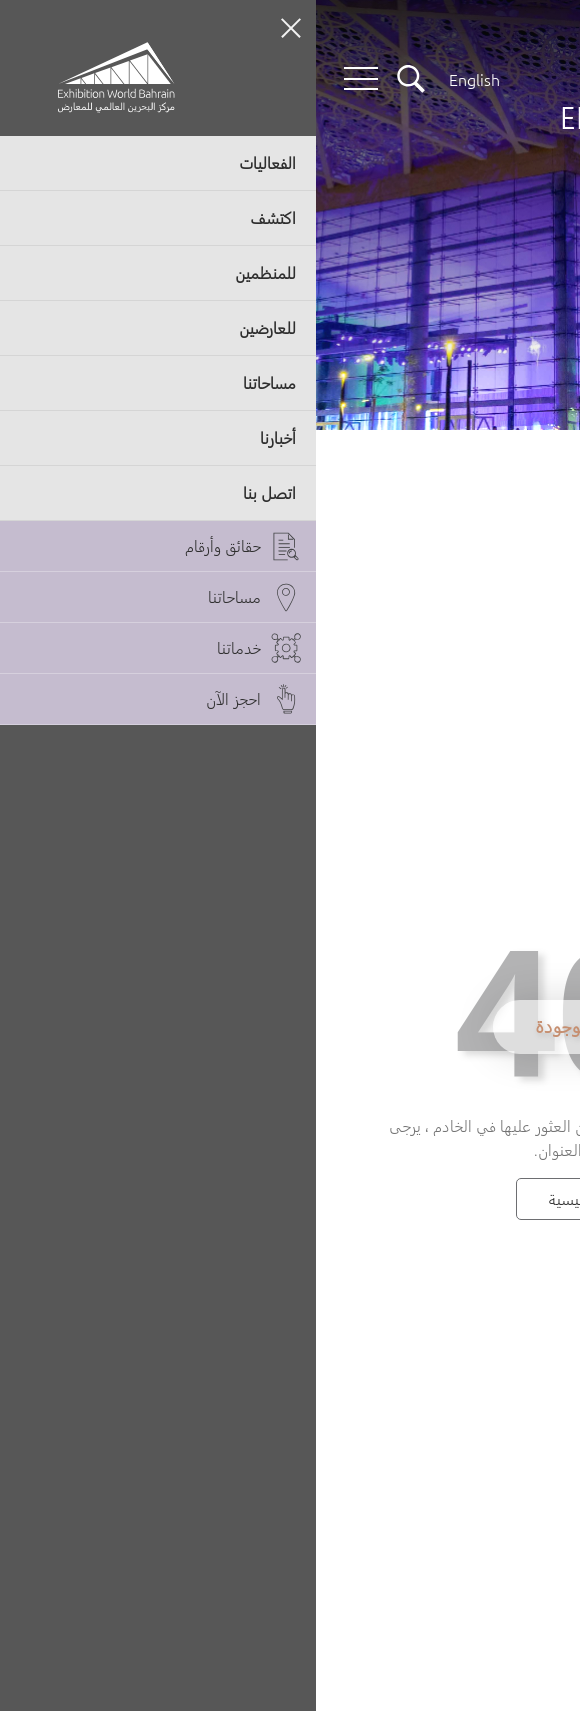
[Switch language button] (158, 79)
